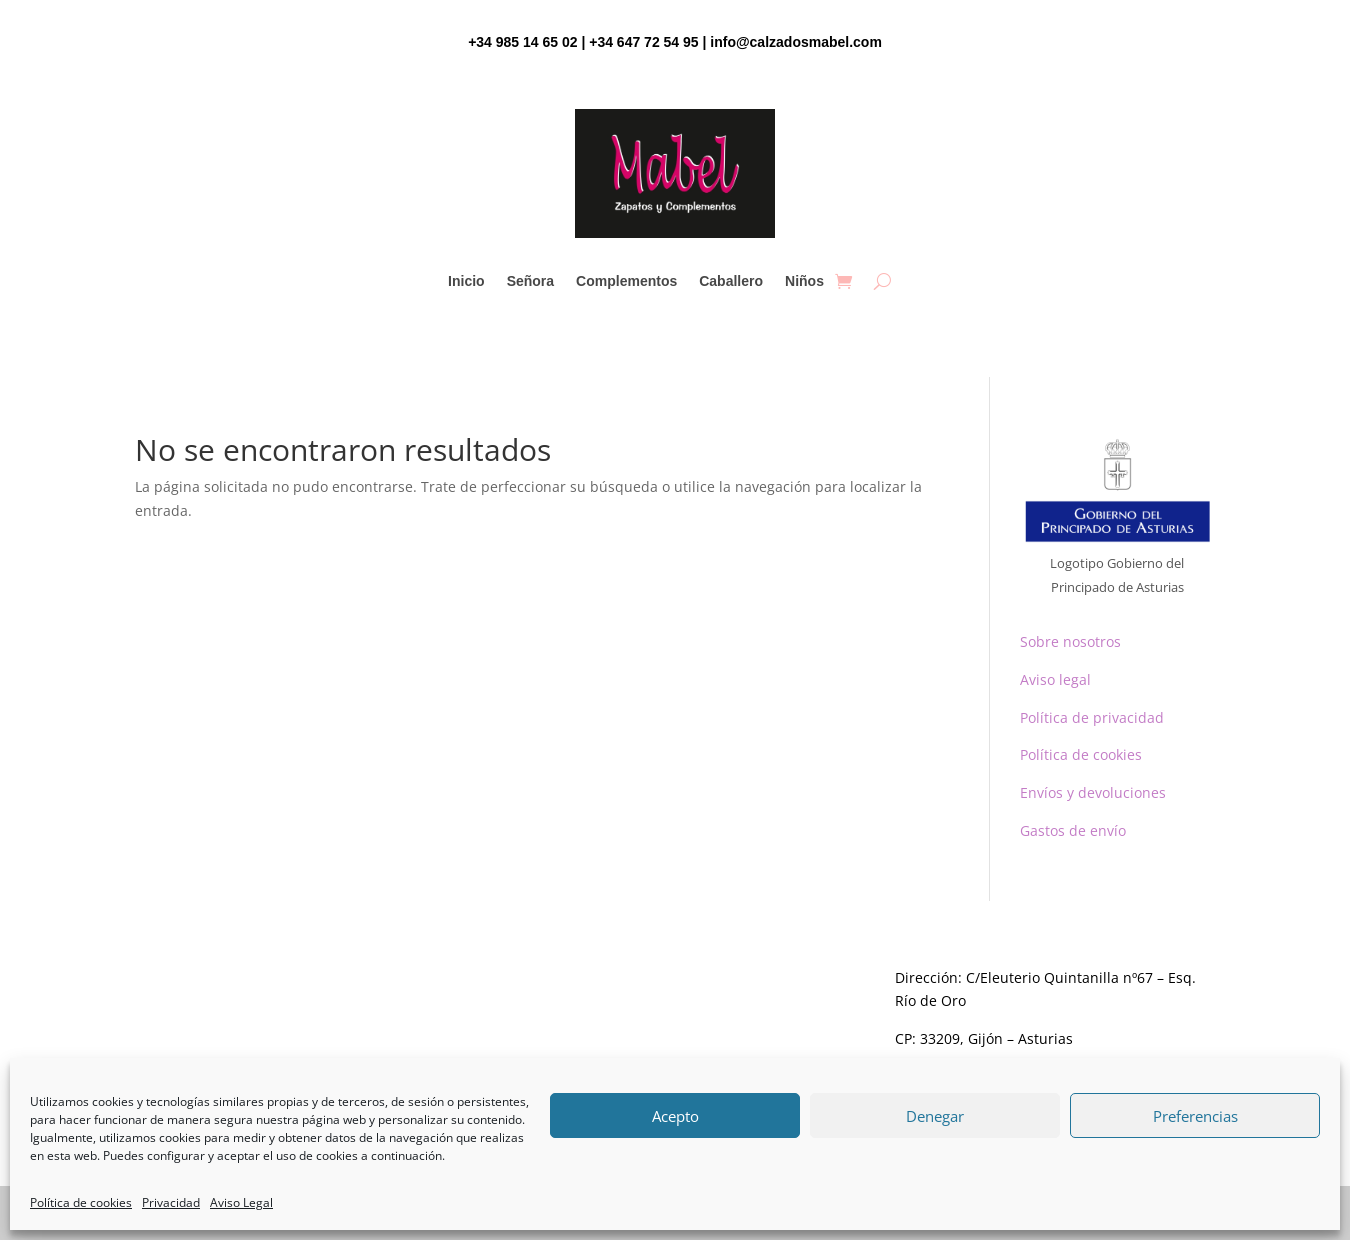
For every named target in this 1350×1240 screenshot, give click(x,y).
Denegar (935, 1116)
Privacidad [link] (171, 1202)
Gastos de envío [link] (1073, 830)
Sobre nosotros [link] (1070, 641)
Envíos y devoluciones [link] (1093, 792)
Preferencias (1195, 1116)
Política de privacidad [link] (1092, 717)
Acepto (675, 1116)
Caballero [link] (731, 281)
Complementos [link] (626, 281)
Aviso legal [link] (1055, 679)
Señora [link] (530, 281)
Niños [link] (804, 281)
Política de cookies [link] (81, 1202)
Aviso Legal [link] (241, 1202)
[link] (843, 281)
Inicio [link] (466, 281)
